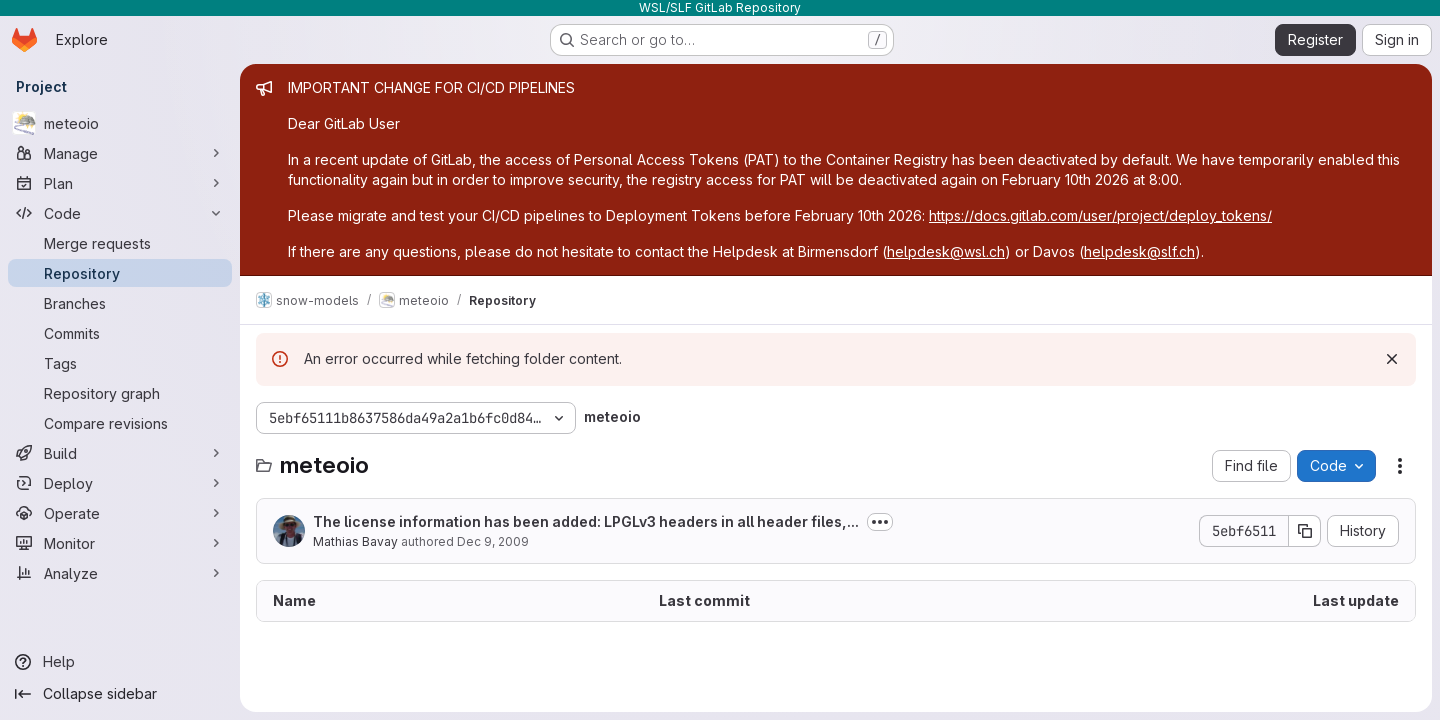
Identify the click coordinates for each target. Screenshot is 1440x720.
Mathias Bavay (355, 541)
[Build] (120, 453)
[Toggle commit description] (880, 522)
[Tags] (120, 363)
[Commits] (120, 333)
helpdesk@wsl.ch (946, 251)
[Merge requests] (120, 243)
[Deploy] (120, 483)
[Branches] (120, 303)
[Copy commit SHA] (1305, 531)
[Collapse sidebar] (120, 694)
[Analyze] (120, 573)
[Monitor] (120, 543)
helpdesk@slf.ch (1139, 251)
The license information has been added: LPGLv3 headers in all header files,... (586, 521)
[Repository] (120, 273)
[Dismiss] (1392, 359)
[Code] (120, 213)
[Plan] (120, 183)
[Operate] (120, 513)
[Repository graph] (120, 393)
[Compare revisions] (120, 423)
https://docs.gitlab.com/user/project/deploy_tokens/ (1100, 215)
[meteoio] (120, 123)
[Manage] (120, 153)
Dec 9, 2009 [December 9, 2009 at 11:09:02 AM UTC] (493, 541)
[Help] (120, 662)
